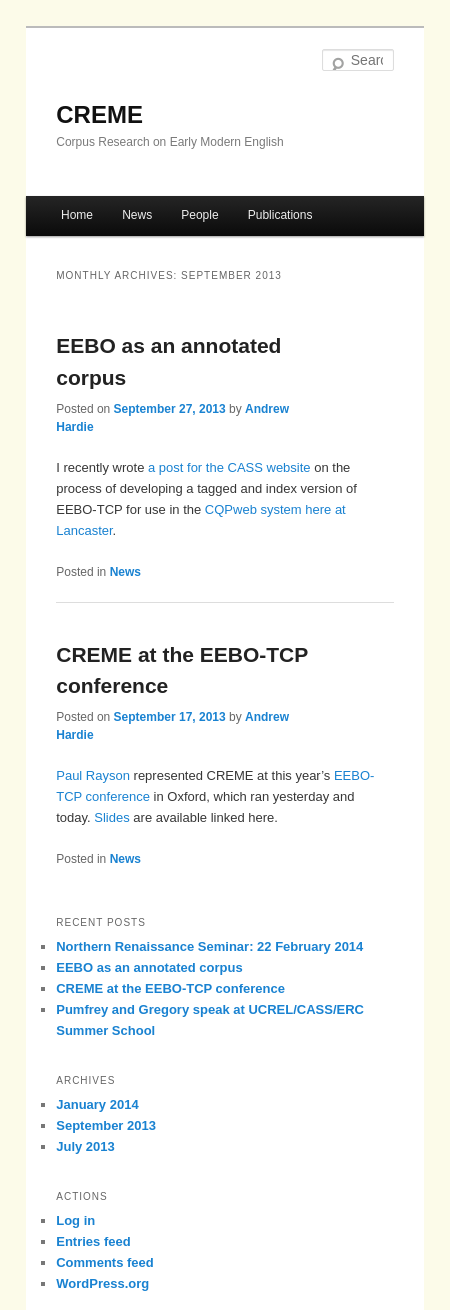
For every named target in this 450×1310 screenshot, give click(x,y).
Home (77, 215)
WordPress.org (102, 1283)
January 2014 (97, 1104)
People (199, 215)
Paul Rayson (93, 775)
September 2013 (106, 1125)
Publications (280, 215)
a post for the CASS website (229, 467)
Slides (111, 817)
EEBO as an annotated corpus (149, 967)
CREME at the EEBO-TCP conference (170, 988)
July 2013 (85, 1146)
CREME (99, 114)
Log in (75, 1220)
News (137, 215)
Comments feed (105, 1262)
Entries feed (93, 1241)
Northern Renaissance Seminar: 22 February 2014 (209, 946)
